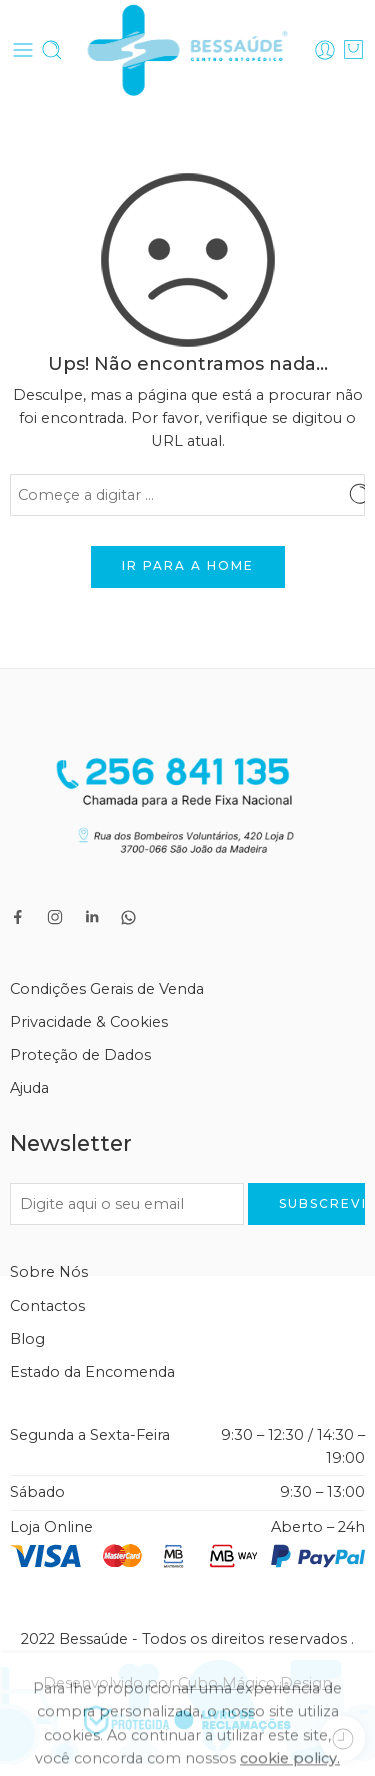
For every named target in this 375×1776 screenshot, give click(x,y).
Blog (27, 1339)
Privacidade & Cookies (89, 1022)
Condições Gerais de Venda (107, 989)
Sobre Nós (49, 1272)
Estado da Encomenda (92, 1372)
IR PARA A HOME (188, 565)
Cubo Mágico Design (255, 1683)
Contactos (47, 1306)
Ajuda (29, 1088)
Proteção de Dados (80, 1055)
